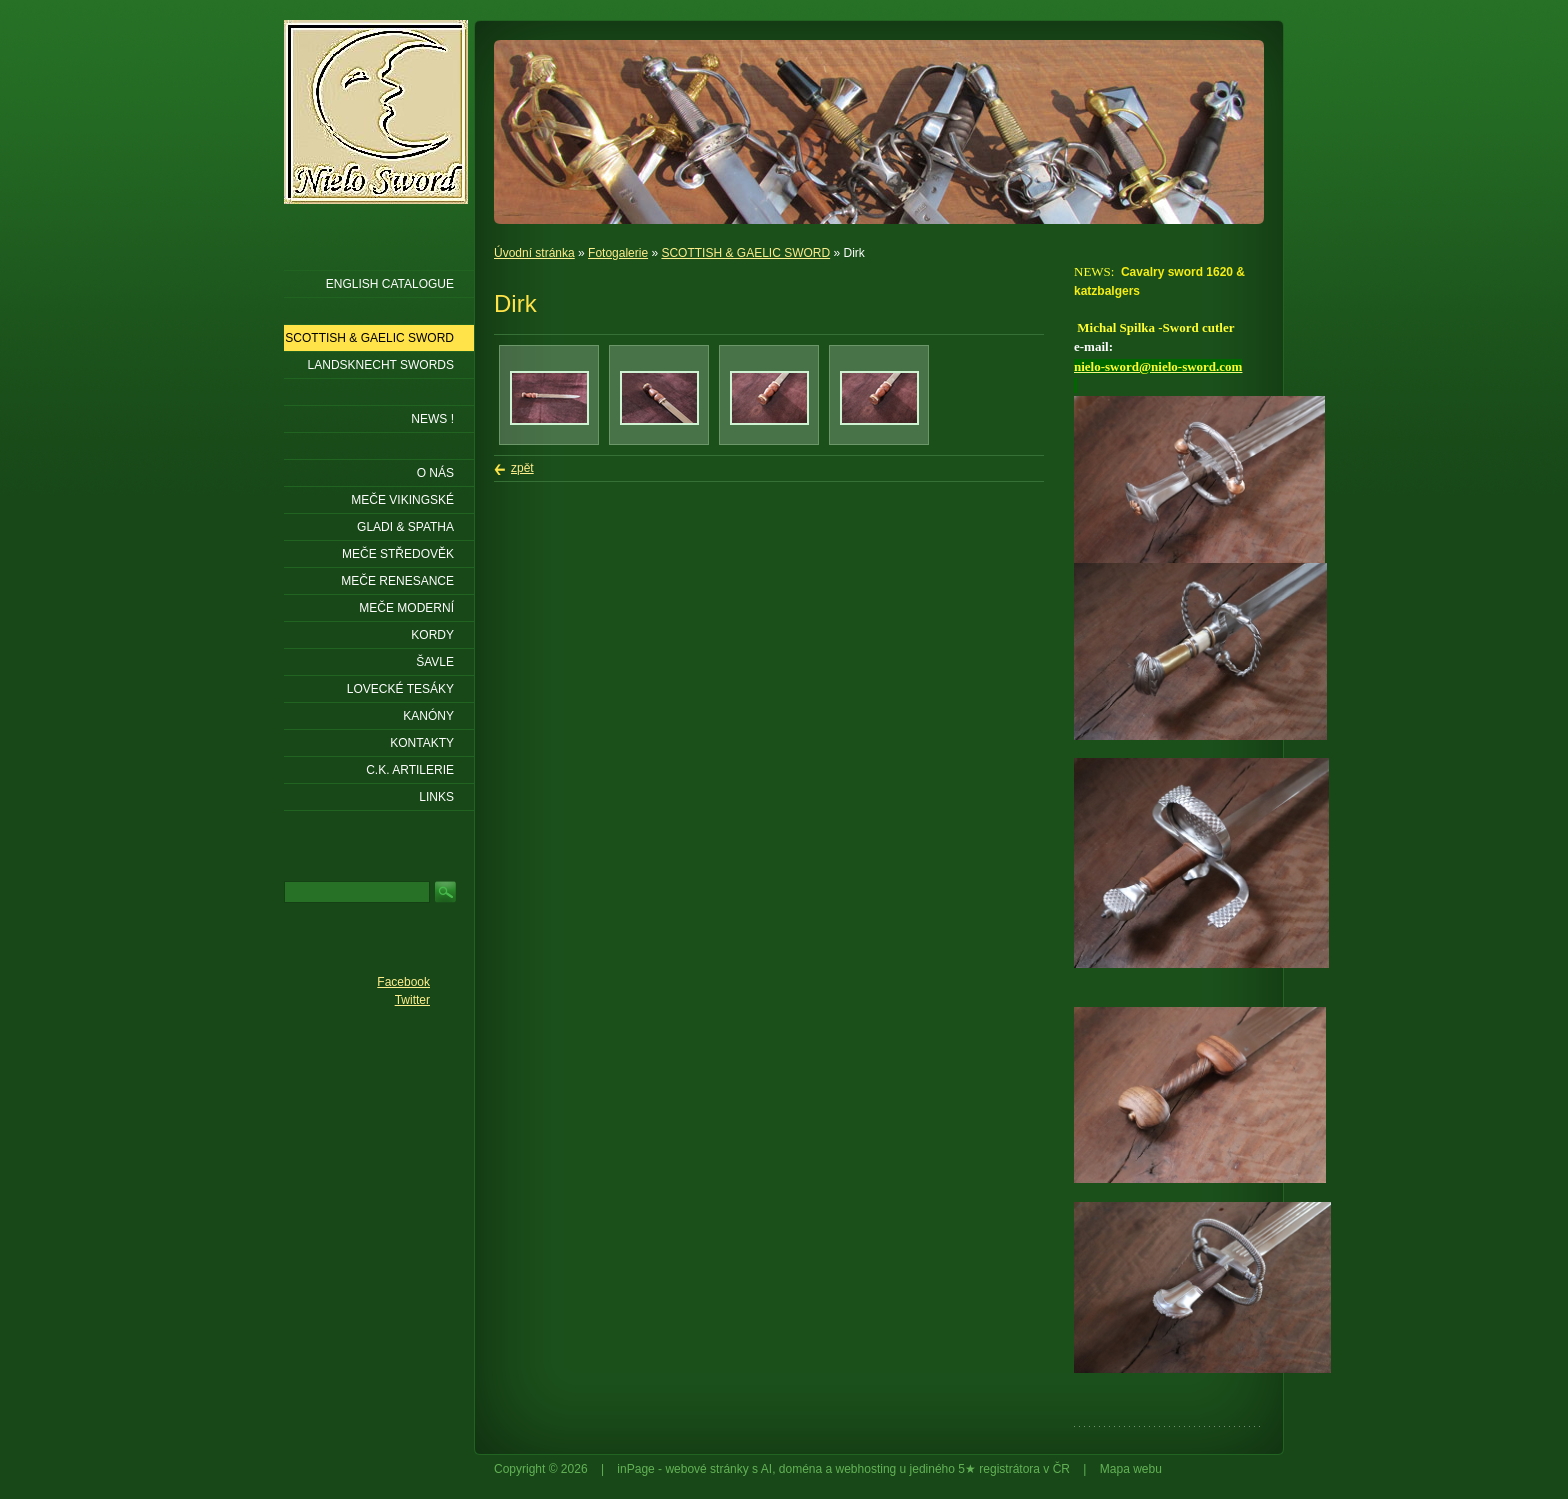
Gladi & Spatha (405, 527)
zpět (522, 468)
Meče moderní (406, 608)
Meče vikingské (402, 500)
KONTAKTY (422, 743)
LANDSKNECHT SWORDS (381, 365)
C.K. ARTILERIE (410, 770)
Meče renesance (397, 581)
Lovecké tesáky (400, 689)
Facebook (403, 982)
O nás (435, 473)
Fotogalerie (618, 253)
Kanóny (428, 716)
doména (800, 1469)
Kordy (432, 635)
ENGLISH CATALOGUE (390, 284)
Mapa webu (1131, 1469)
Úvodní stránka (534, 253)
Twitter (412, 1000)
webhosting (866, 1469)
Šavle (435, 662)
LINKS (436, 797)
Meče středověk (398, 554)
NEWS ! (432, 419)
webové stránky (706, 1469)
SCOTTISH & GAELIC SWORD (745, 253)
